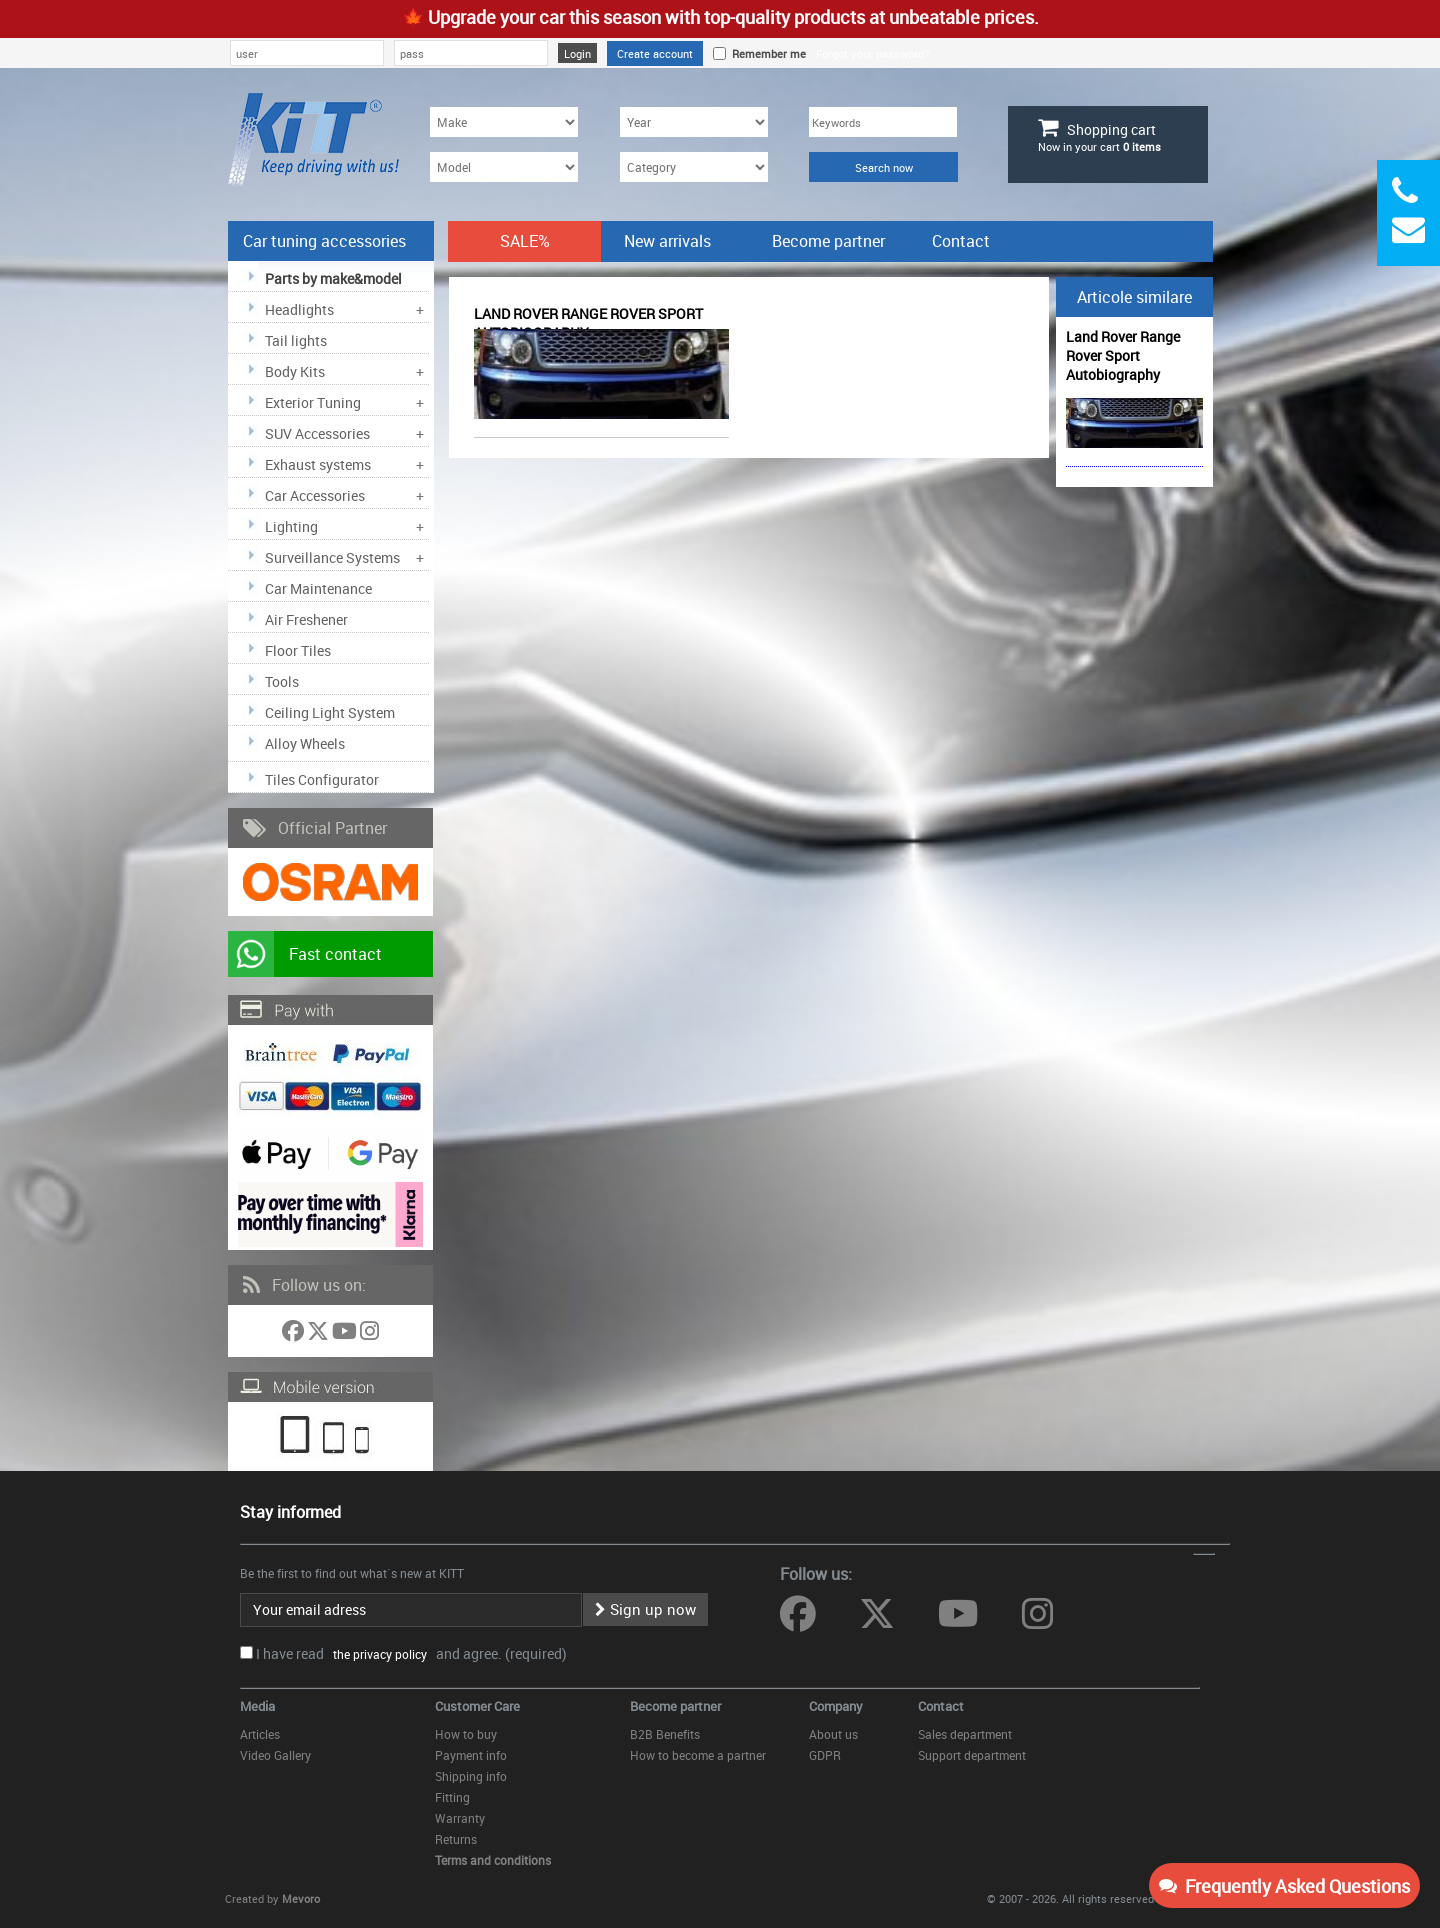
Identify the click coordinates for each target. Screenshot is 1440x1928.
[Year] (694, 122)
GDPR (825, 1755)
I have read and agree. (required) (411, 1653)
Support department (972, 1755)
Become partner (828, 241)
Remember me (766, 53)
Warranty (460, 1818)
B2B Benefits (665, 1734)
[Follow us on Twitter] (319, 1334)
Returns (456, 1839)
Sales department (965, 1734)
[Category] (694, 167)
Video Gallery (275, 1755)
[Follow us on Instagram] (369, 1334)
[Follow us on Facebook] (294, 1334)
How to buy (466, 1734)
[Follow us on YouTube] (346, 1334)
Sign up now (645, 1609)
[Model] (504, 167)
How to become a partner (698, 1755)
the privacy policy (377, 1654)
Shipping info (471, 1776)
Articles (260, 1734)
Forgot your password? (872, 53)
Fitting (452, 1797)
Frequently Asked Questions (1284, 1886)
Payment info (471, 1755)
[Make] (504, 122)
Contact (961, 241)
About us (833, 1734)
